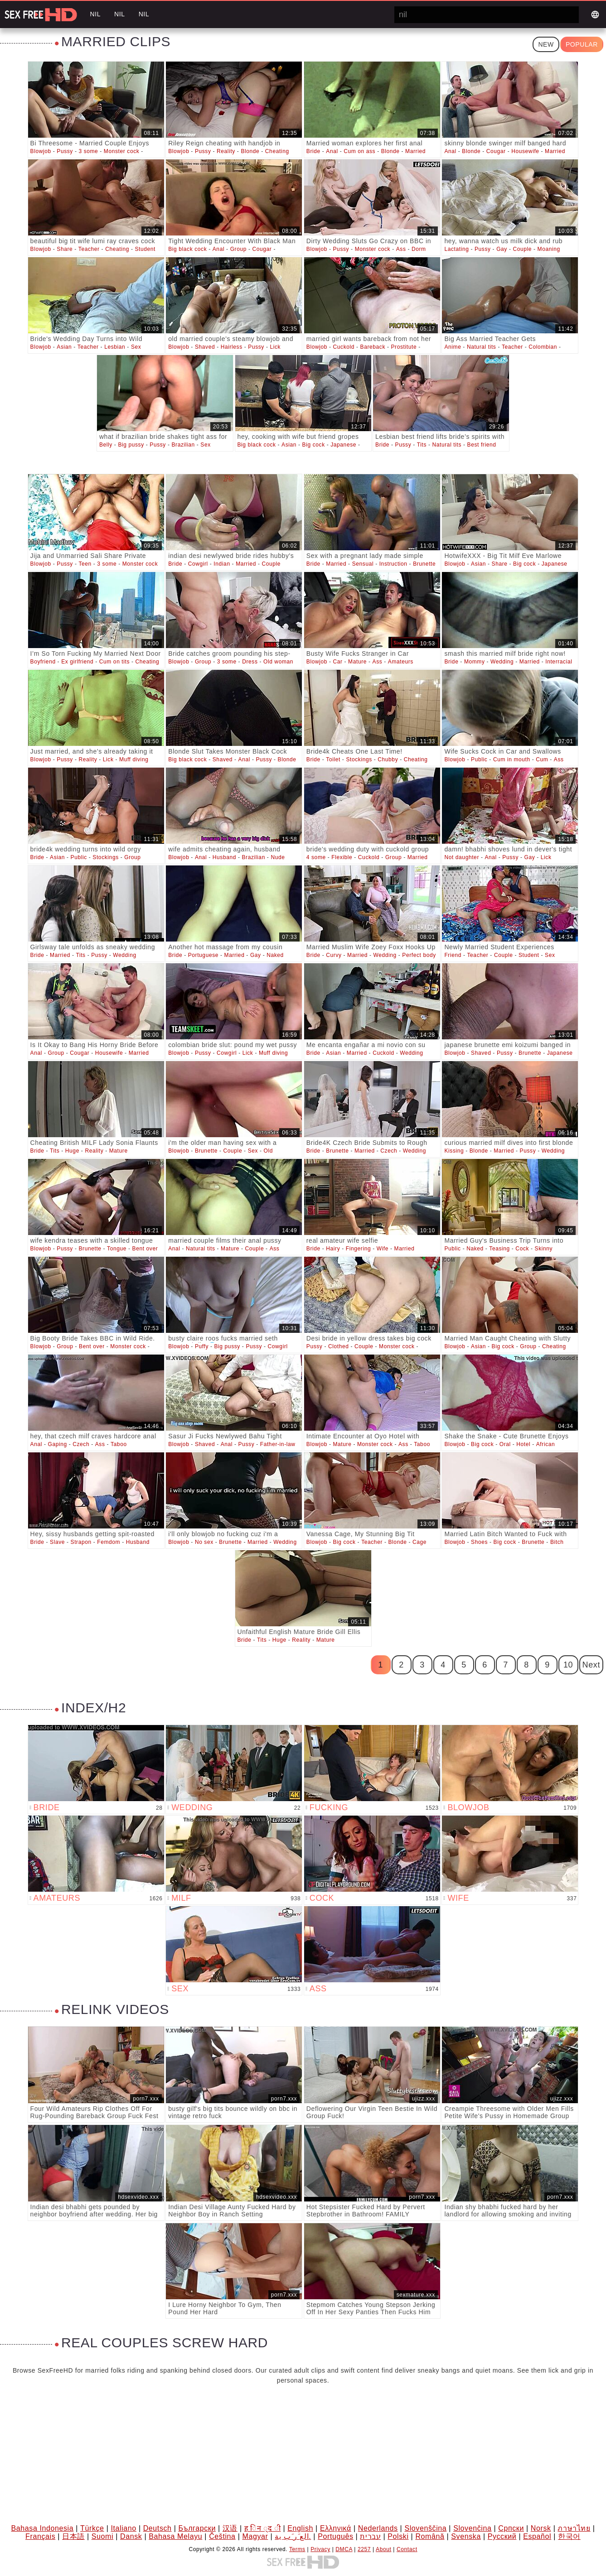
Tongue (116, 1248)
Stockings (359, 759)
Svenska (466, 2536)
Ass (401, 249)
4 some (316, 857)
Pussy (65, 151)
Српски (511, 2528)
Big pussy (131, 445)
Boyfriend (43, 661)
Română (429, 2536)
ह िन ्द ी (262, 2528)
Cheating (277, 151)
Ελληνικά (335, 2528)
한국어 (569, 2536)
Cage (419, 1542)
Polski (398, 2536)
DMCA (343, 2549)
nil (95, 14)
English (300, 2528)
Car (338, 661)
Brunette (424, 564)
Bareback (373, 347)
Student (145, 249)
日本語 (73, 2536)
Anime (452, 347)
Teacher (89, 249)
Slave (57, 1542)
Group (238, 249)
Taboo (119, 1444)
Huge (72, 1151)
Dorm (419, 249)
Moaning (549, 249)
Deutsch (157, 2528)
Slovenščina (425, 2528)
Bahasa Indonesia (42, 2528)
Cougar (496, 151)
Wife (382, 1248)
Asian (64, 347)
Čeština (222, 2536)
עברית (370, 2536)
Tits (422, 445)
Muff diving (133, 759)
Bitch (557, 1542)
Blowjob (40, 151)
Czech (388, 1151)
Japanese (343, 445)
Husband (224, 857)
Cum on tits (114, 661)
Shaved (205, 347)
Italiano (123, 2528)
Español (537, 2536)
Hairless (231, 347)
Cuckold (344, 347)
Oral (505, 1444)
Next (591, 1664)
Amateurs (400, 661)
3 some (88, 151)
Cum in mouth (511, 759)
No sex (204, 1542)
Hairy (333, 1248)
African (545, 1444)
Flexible (341, 857)
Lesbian (114, 347)
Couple (522, 249)
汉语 (230, 2528)
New (545, 44)
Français (40, 2536)
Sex (136, 347)
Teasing (499, 1248)
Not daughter (461, 857)
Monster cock (122, 151)
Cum (542, 759)
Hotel (523, 1444)
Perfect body (419, 955)
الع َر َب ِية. (293, 2536)
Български (196, 2528)
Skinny (544, 1248)
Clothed (338, 1346)
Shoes (479, 1542)
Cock (522, 1248)
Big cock (313, 445)
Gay (501, 249)
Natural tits (481, 347)
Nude (278, 857)
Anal (332, 151)
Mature (357, 661)
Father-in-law (278, 1444)
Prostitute (404, 347)
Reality (226, 151)
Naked (275, 955)
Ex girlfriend (77, 661)
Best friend (481, 445)
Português (335, 2536)
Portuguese (203, 955)
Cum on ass (359, 151)
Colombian (542, 347)
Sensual (363, 564)
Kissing (454, 1151)
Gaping (57, 1444)
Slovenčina (472, 2528)
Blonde (250, 151)
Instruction (393, 564)
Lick (275, 347)
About (383, 2549)
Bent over (145, 1248)
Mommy (474, 661)
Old (268, 1151)
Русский (502, 2536)
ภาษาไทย (574, 2528)
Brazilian (182, 445)
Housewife (525, 151)
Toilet (333, 759)
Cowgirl (198, 564)
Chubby (388, 759)
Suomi (102, 2536)
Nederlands (378, 2528)
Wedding (502, 661)
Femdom (108, 1542)
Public (479, 759)
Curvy (333, 955)
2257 (364, 2549)
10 (568, 1664)
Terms (297, 2549)
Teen (84, 564)
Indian (221, 564)
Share (65, 249)
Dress (249, 661)
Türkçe (92, 2528)
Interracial (558, 661)
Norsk (541, 2528)
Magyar (255, 2536)
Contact (407, 2549)
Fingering (358, 1248)
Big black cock (187, 249)
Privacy (320, 2549)
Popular (582, 44)
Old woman (278, 661)
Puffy (201, 1346)
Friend (452, 955)
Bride (313, 151)
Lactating (456, 249)
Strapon (81, 1542)
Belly (105, 445)
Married (415, 151)
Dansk (131, 2536)
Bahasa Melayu (175, 2536)
